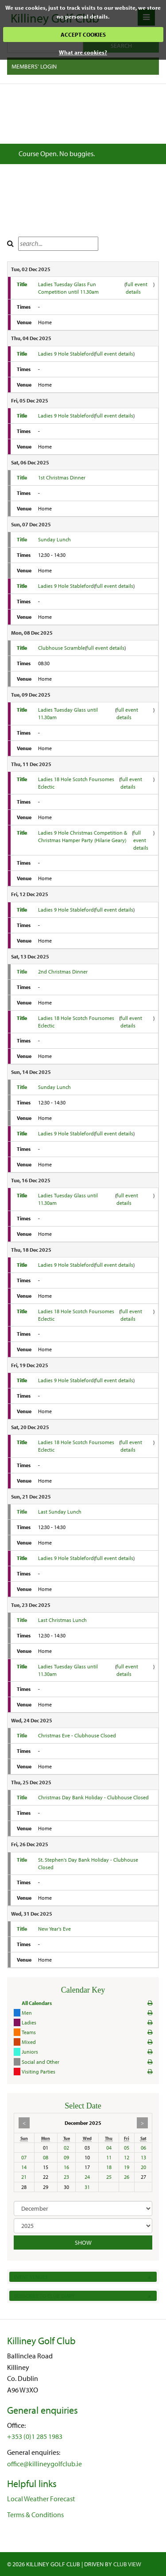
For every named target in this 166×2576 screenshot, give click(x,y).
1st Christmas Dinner (61, 477)
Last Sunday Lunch (59, 1511)
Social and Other (40, 2061)
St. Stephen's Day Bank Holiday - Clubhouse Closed (88, 1863)
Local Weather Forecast (41, 2498)
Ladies (29, 2022)
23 (66, 2177)
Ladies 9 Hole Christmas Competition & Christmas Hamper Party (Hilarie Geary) (82, 836)
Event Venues (83, 2276)
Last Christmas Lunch (62, 1620)
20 (143, 2167)
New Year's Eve (54, 1928)
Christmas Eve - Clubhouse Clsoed (77, 1735)
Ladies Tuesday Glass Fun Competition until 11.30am (68, 288)
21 (24, 2177)
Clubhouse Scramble (61, 647)
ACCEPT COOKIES (83, 34)
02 (66, 2147)
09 (66, 2157)
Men (27, 2012)
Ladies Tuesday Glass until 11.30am (68, 713)
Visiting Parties (38, 2071)
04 (109, 2147)
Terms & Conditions (35, 2514)
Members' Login (34, 66)
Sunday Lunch (54, 539)
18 (109, 2167)
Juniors (30, 2051)
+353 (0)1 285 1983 (34, 2436)
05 (126, 2147)
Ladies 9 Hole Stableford (66, 353)
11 (109, 2157)
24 (87, 2177)
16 (66, 2167)
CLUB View (127, 2564)
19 (126, 2167)
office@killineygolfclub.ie (44, 2463)
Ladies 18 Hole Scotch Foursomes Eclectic (76, 783)
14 (24, 2167)
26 (126, 2177)
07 (24, 2157)
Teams (29, 2032)
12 (126, 2157)
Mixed (29, 2042)
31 (87, 2187)
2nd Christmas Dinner (63, 971)
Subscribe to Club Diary (83, 2295)
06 (143, 2147)
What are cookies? (83, 52)
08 (45, 2157)
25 (109, 2177)
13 (143, 2157)
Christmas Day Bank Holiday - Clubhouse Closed (93, 1797)
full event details (136, 288)
